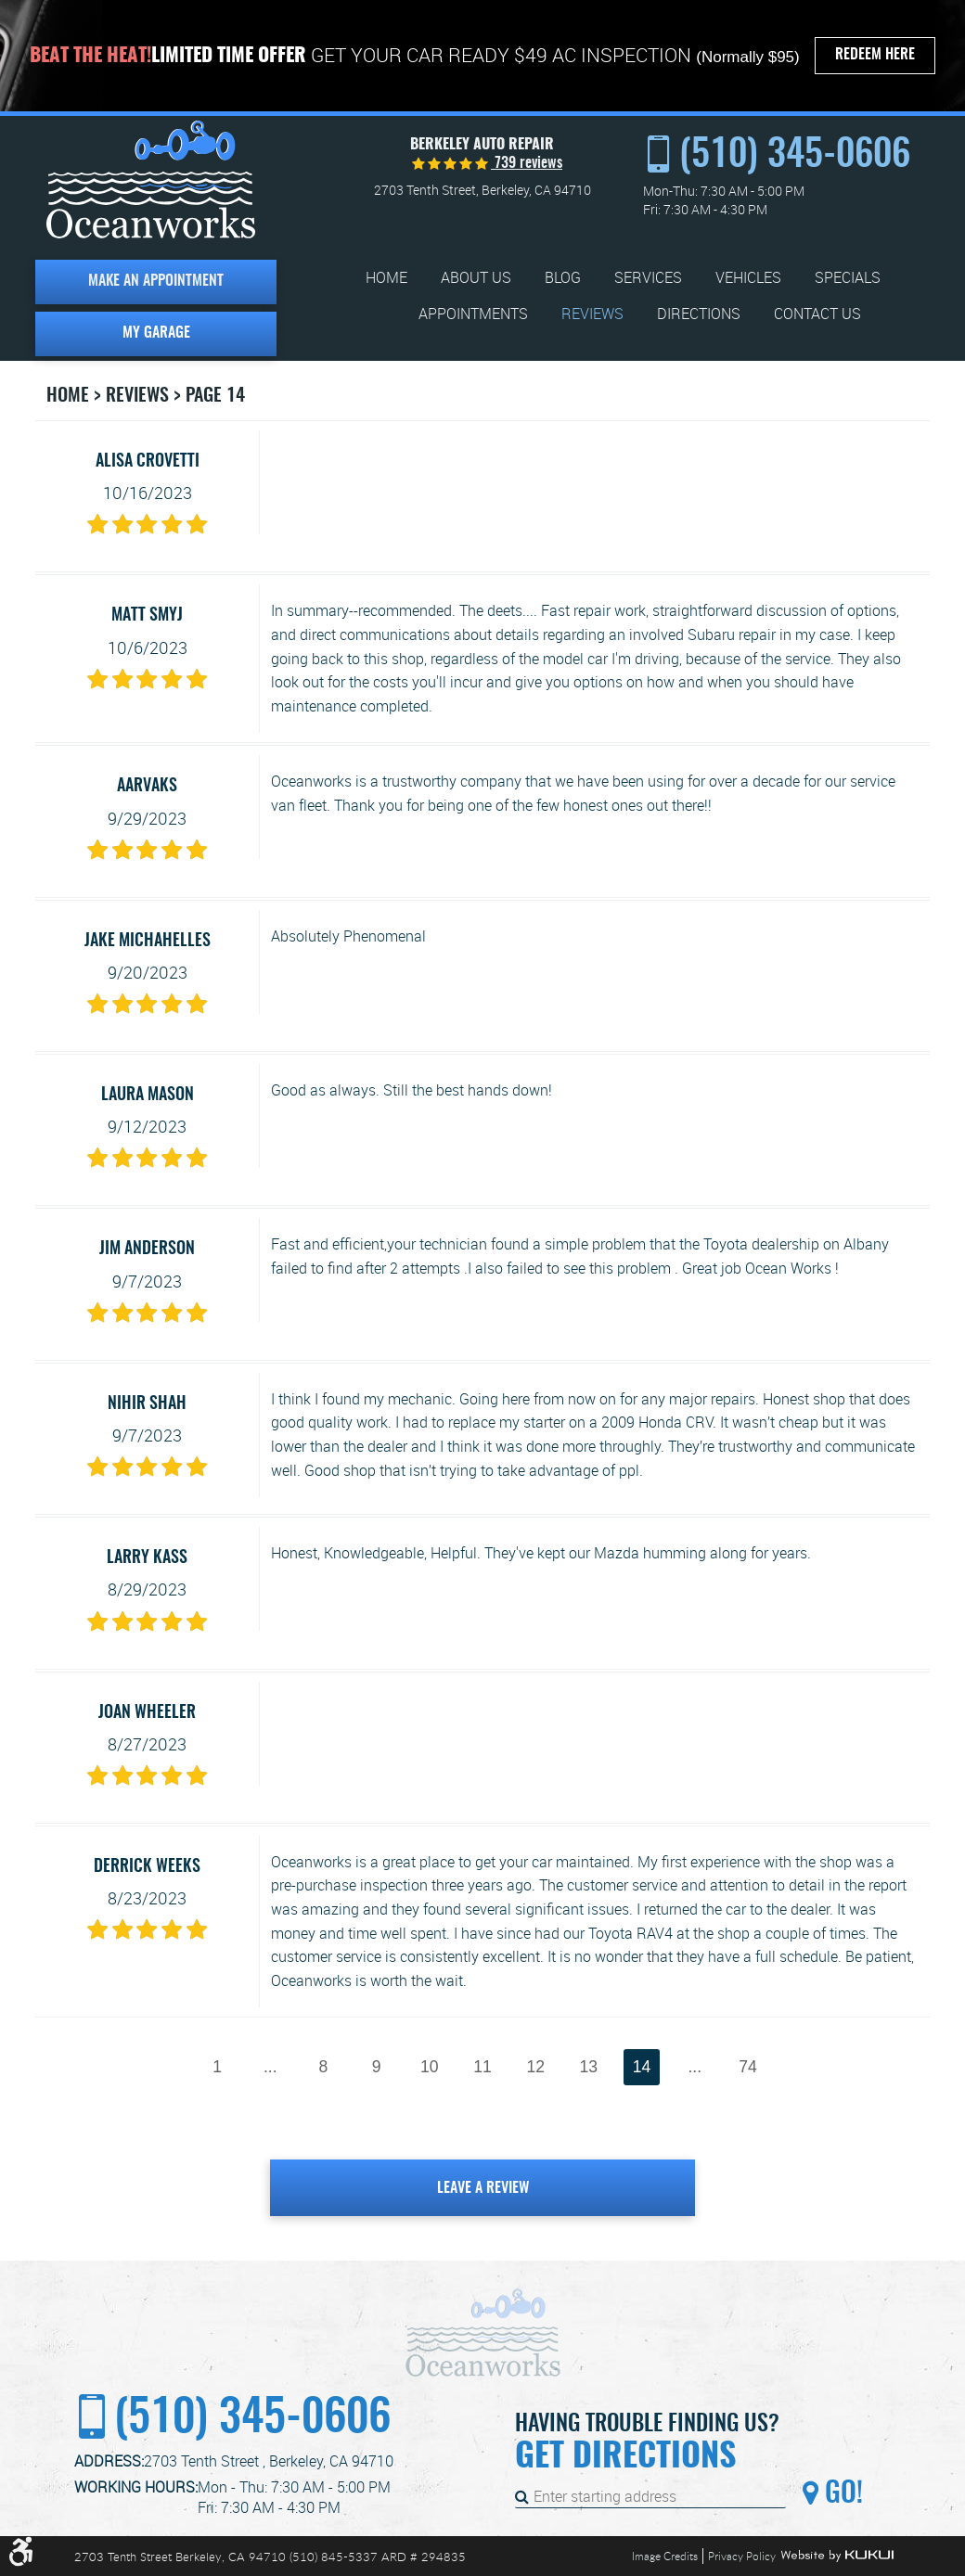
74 (748, 2066)
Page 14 (215, 396)
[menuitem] (386, 278)
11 (482, 2066)
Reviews (592, 314)
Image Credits (665, 2555)
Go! (840, 2494)
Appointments (473, 314)
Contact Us (817, 314)
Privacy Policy (742, 2555)
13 (589, 2066)
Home (386, 278)
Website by (837, 2555)
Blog (563, 278)
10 (429, 2066)
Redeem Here (875, 54)
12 (535, 2066)
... (270, 2066)
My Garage (156, 333)
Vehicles (748, 278)
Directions (698, 314)
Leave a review (483, 2188)
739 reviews (526, 163)
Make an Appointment (156, 281)
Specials (848, 278)
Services (648, 278)
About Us (476, 278)
